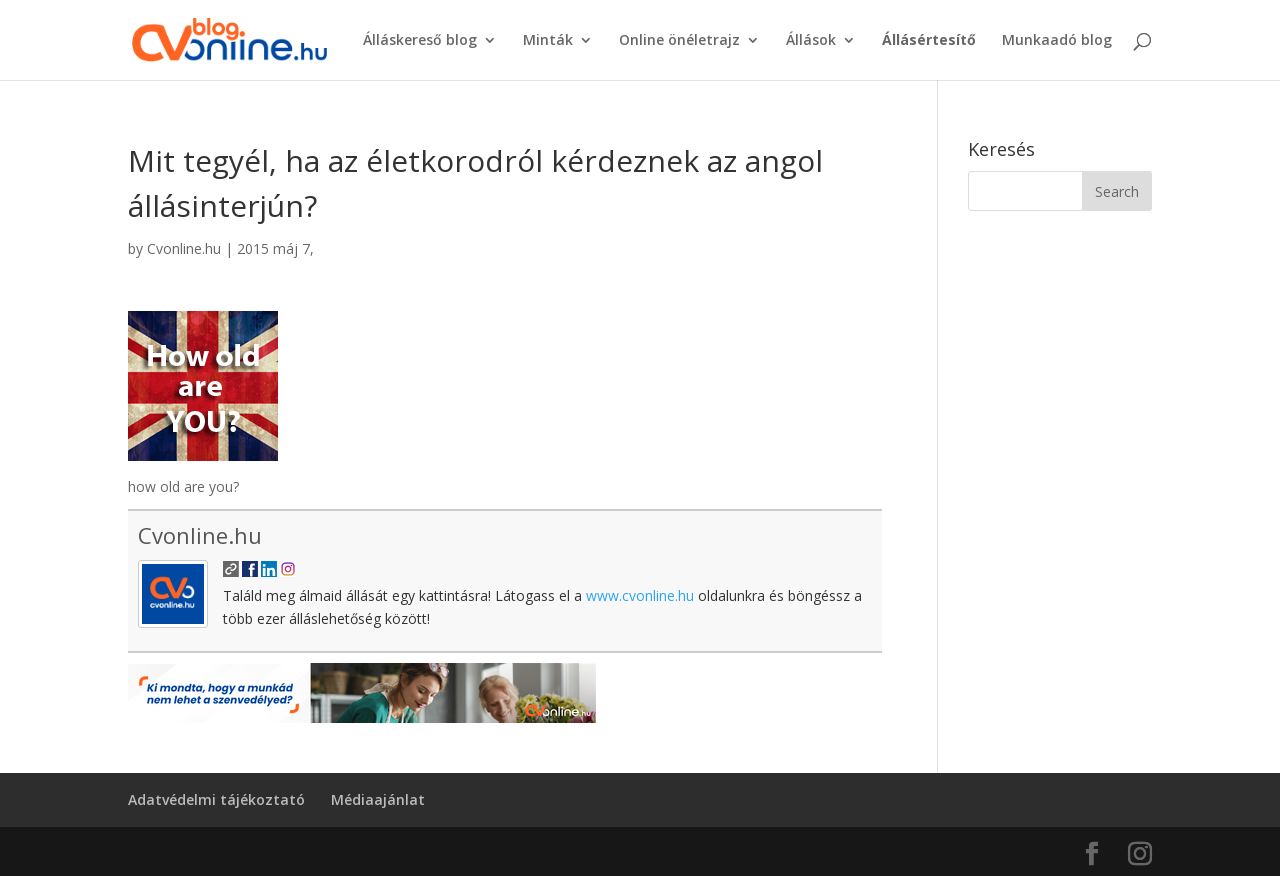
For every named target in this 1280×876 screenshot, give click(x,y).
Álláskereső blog (420, 41)
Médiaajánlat (378, 799)
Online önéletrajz (679, 41)
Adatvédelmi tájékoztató (216, 799)
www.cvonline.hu (640, 595)
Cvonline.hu (184, 248)
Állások (811, 41)
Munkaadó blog (1057, 41)
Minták (548, 41)
